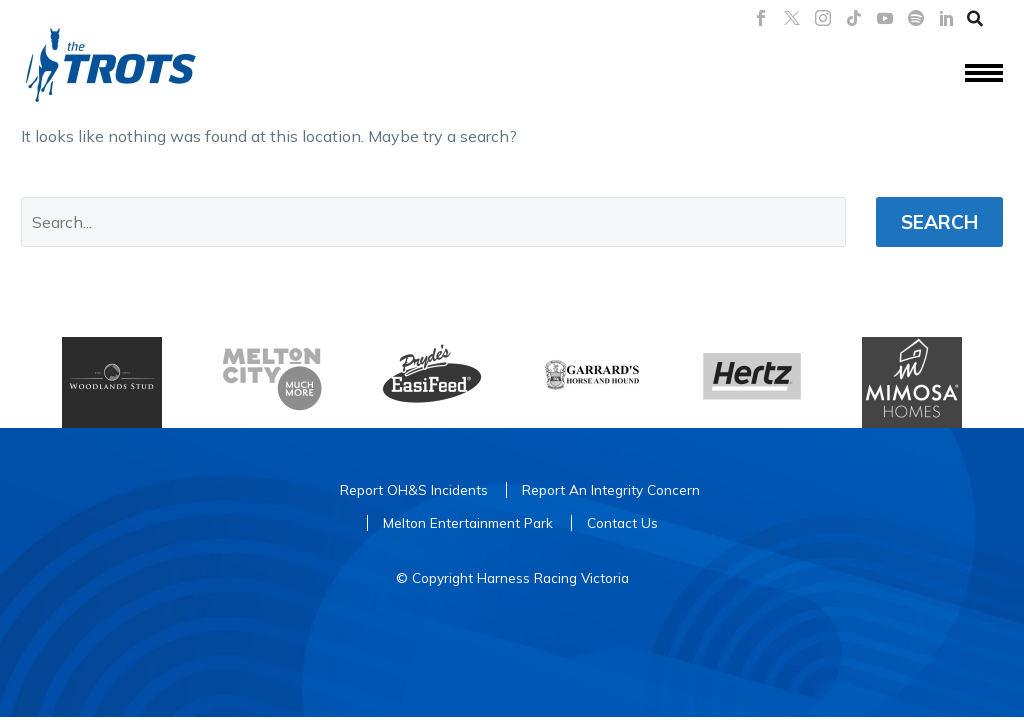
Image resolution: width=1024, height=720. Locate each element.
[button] (975, 18)
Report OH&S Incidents (414, 489)
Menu (984, 73)
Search (939, 222)
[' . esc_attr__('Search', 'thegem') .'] (433, 222)
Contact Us (622, 522)
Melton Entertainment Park (468, 522)
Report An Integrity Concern (611, 489)
